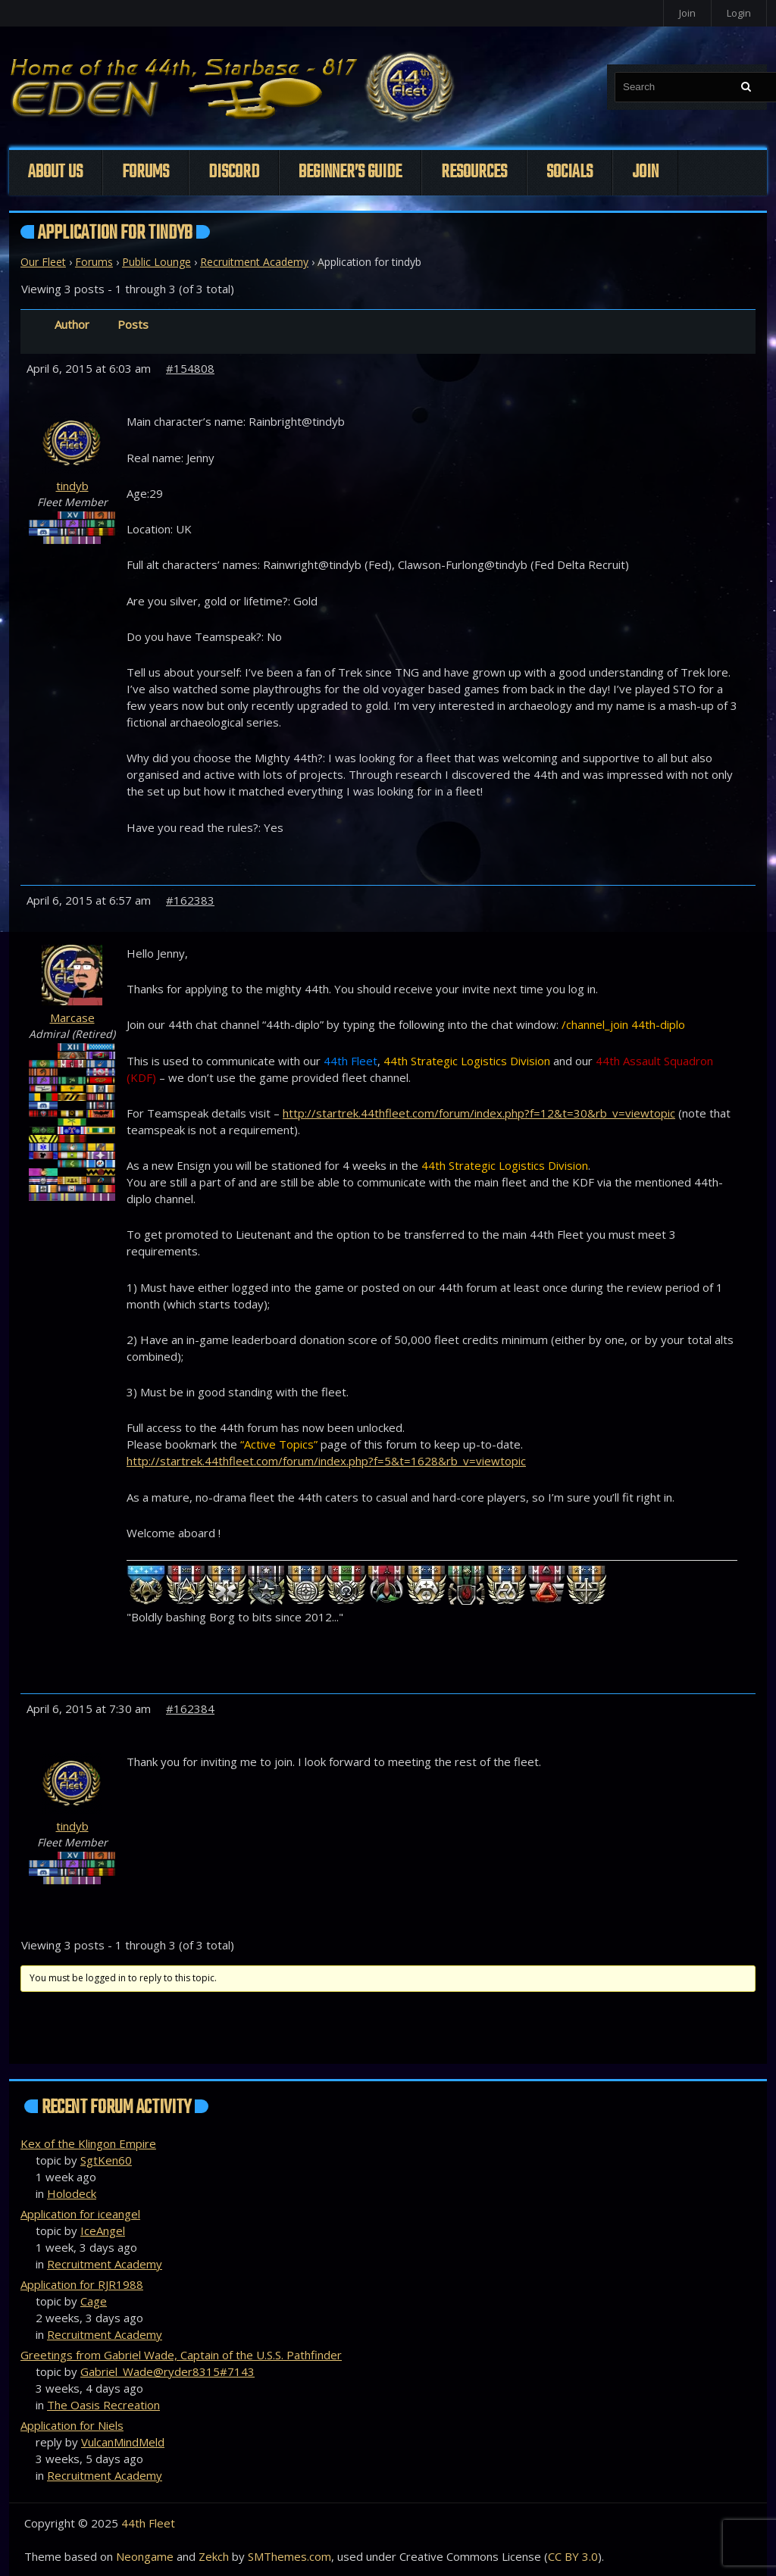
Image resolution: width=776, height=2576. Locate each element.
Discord (233, 172)
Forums (145, 172)
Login (739, 13)
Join (687, 13)
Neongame (145, 2556)
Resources (474, 172)
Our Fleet (43, 262)
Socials (569, 172)
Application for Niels (72, 2425)
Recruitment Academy (254, 262)
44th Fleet (148, 2523)
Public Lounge (156, 262)
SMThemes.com (289, 2556)
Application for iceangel (80, 2213)
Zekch (214, 2556)
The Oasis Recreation (103, 2404)
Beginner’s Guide (350, 172)
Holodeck (71, 2193)
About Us (55, 172)
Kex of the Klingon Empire (88, 2143)
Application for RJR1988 (81, 2284)
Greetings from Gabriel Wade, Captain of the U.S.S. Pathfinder (181, 2354)
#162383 (190, 900)
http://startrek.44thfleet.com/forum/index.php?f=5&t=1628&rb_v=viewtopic (326, 1460)
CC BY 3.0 (573, 2556)
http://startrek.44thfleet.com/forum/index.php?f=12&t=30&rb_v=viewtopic (479, 1113)
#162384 (190, 1708)
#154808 (190, 368)
